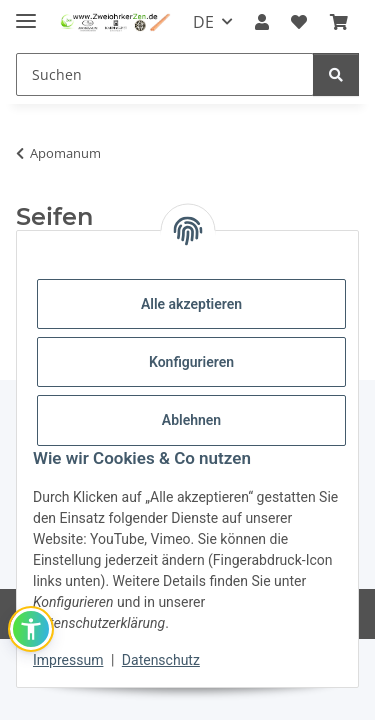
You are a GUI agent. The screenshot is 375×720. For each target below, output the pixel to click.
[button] (262, 22)
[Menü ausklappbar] (26, 12)
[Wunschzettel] (299, 22)
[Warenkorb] (339, 22)
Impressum (68, 660)
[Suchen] (165, 74)
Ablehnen (191, 420)
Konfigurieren (191, 362)
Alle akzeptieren (191, 304)
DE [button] (203, 22)
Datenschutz (161, 660)
